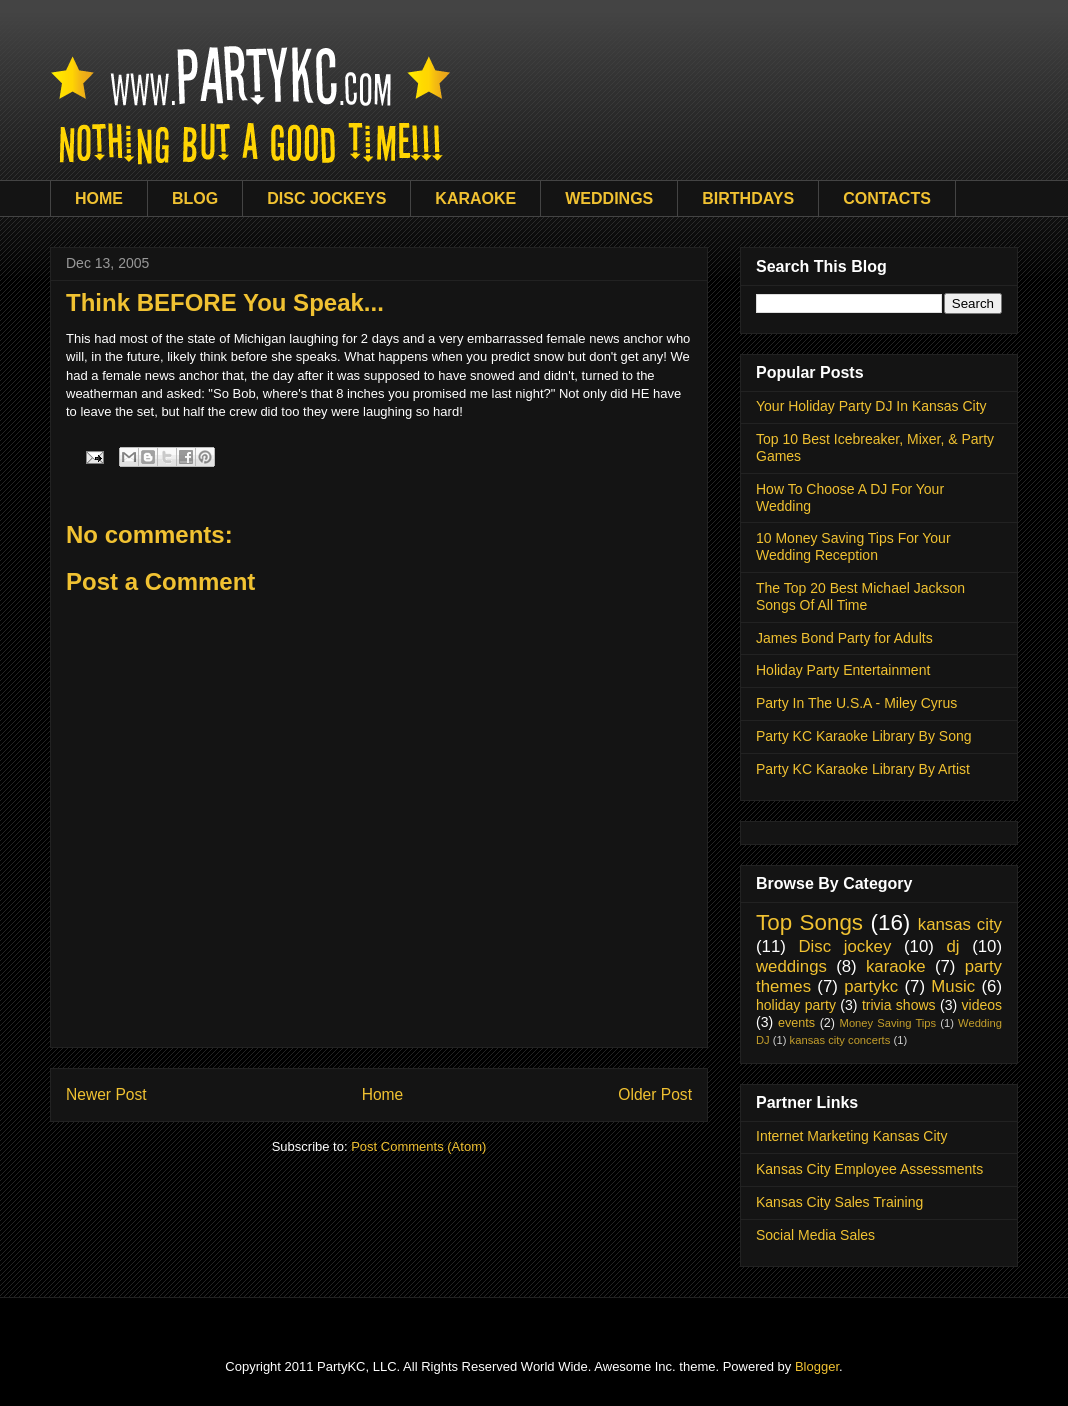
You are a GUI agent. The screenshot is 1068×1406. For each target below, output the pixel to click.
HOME (99, 198)
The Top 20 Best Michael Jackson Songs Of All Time (860, 596)
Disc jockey (844, 946)
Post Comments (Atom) (418, 1146)
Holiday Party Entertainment (843, 670)
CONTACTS (887, 198)
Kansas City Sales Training (839, 1202)
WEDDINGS (609, 198)
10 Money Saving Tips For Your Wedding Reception (853, 546)
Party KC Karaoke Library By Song (864, 736)
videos (982, 1005)
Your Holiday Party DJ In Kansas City (871, 406)
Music (953, 986)
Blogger (817, 1366)
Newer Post (106, 1094)
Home (383, 1094)
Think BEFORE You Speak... (225, 302)
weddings (791, 966)
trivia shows (899, 1005)
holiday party (796, 1005)
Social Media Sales (815, 1235)
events (796, 1023)
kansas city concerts (840, 1040)
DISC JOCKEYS (326, 198)
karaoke (896, 966)
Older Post (655, 1094)
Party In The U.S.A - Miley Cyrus (856, 703)
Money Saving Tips (888, 1023)
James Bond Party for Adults (844, 638)
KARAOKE (475, 198)
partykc (871, 986)
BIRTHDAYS (748, 198)
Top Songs (809, 922)
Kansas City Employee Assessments (869, 1169)
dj (952, 946)
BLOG (195, 198)
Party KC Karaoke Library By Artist (863, 769)
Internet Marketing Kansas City (851, 1136)
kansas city (960, 924)
